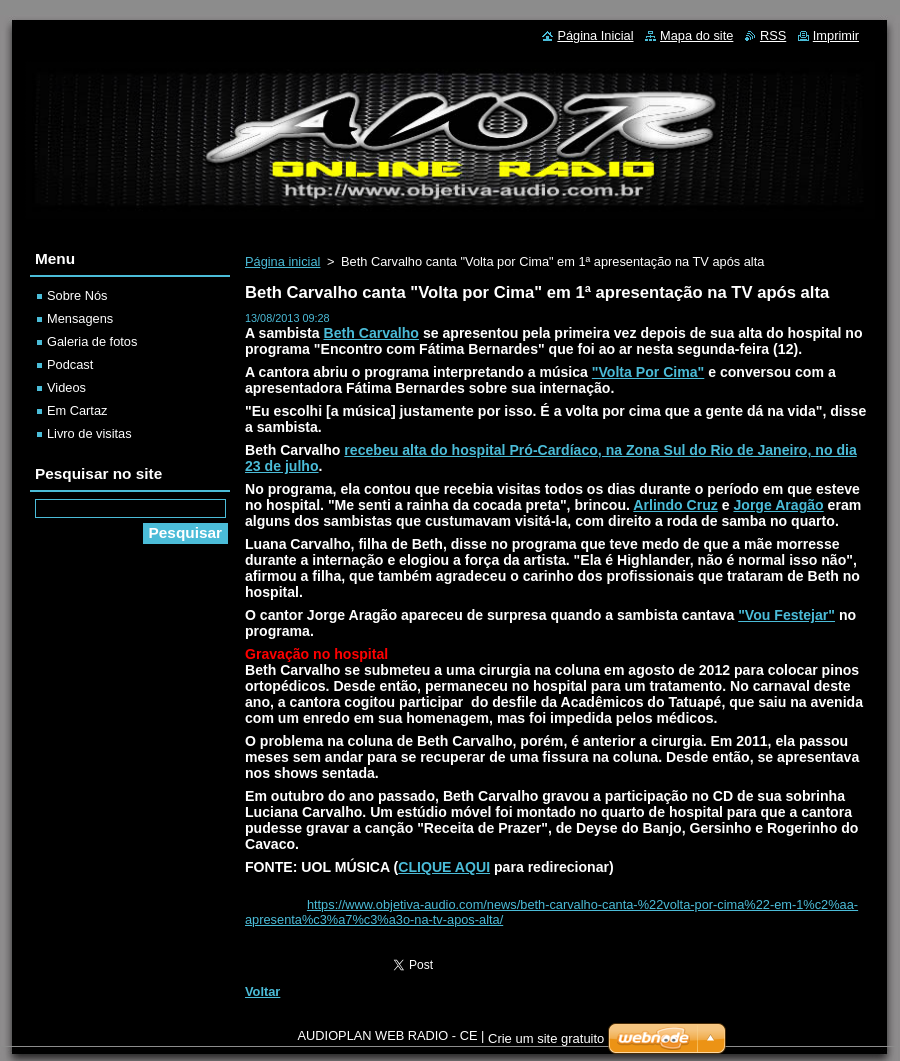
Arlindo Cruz (675, 505)
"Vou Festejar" (786, 615)
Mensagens (80, 318)
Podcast (70, 364)
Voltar (262, 991)
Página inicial (282, 261)
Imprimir (836, 35)
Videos (66, 387)
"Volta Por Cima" (648, 372)
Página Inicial (595, 35)
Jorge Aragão (778, 505)
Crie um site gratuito (546, 1038)
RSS (773, 35)
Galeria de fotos (92, 341)
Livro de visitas (89, 433)
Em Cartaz (77, 410)
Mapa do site (696, 35)
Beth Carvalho (371, 333)
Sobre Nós (77, 295)
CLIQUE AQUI (444, 867)
